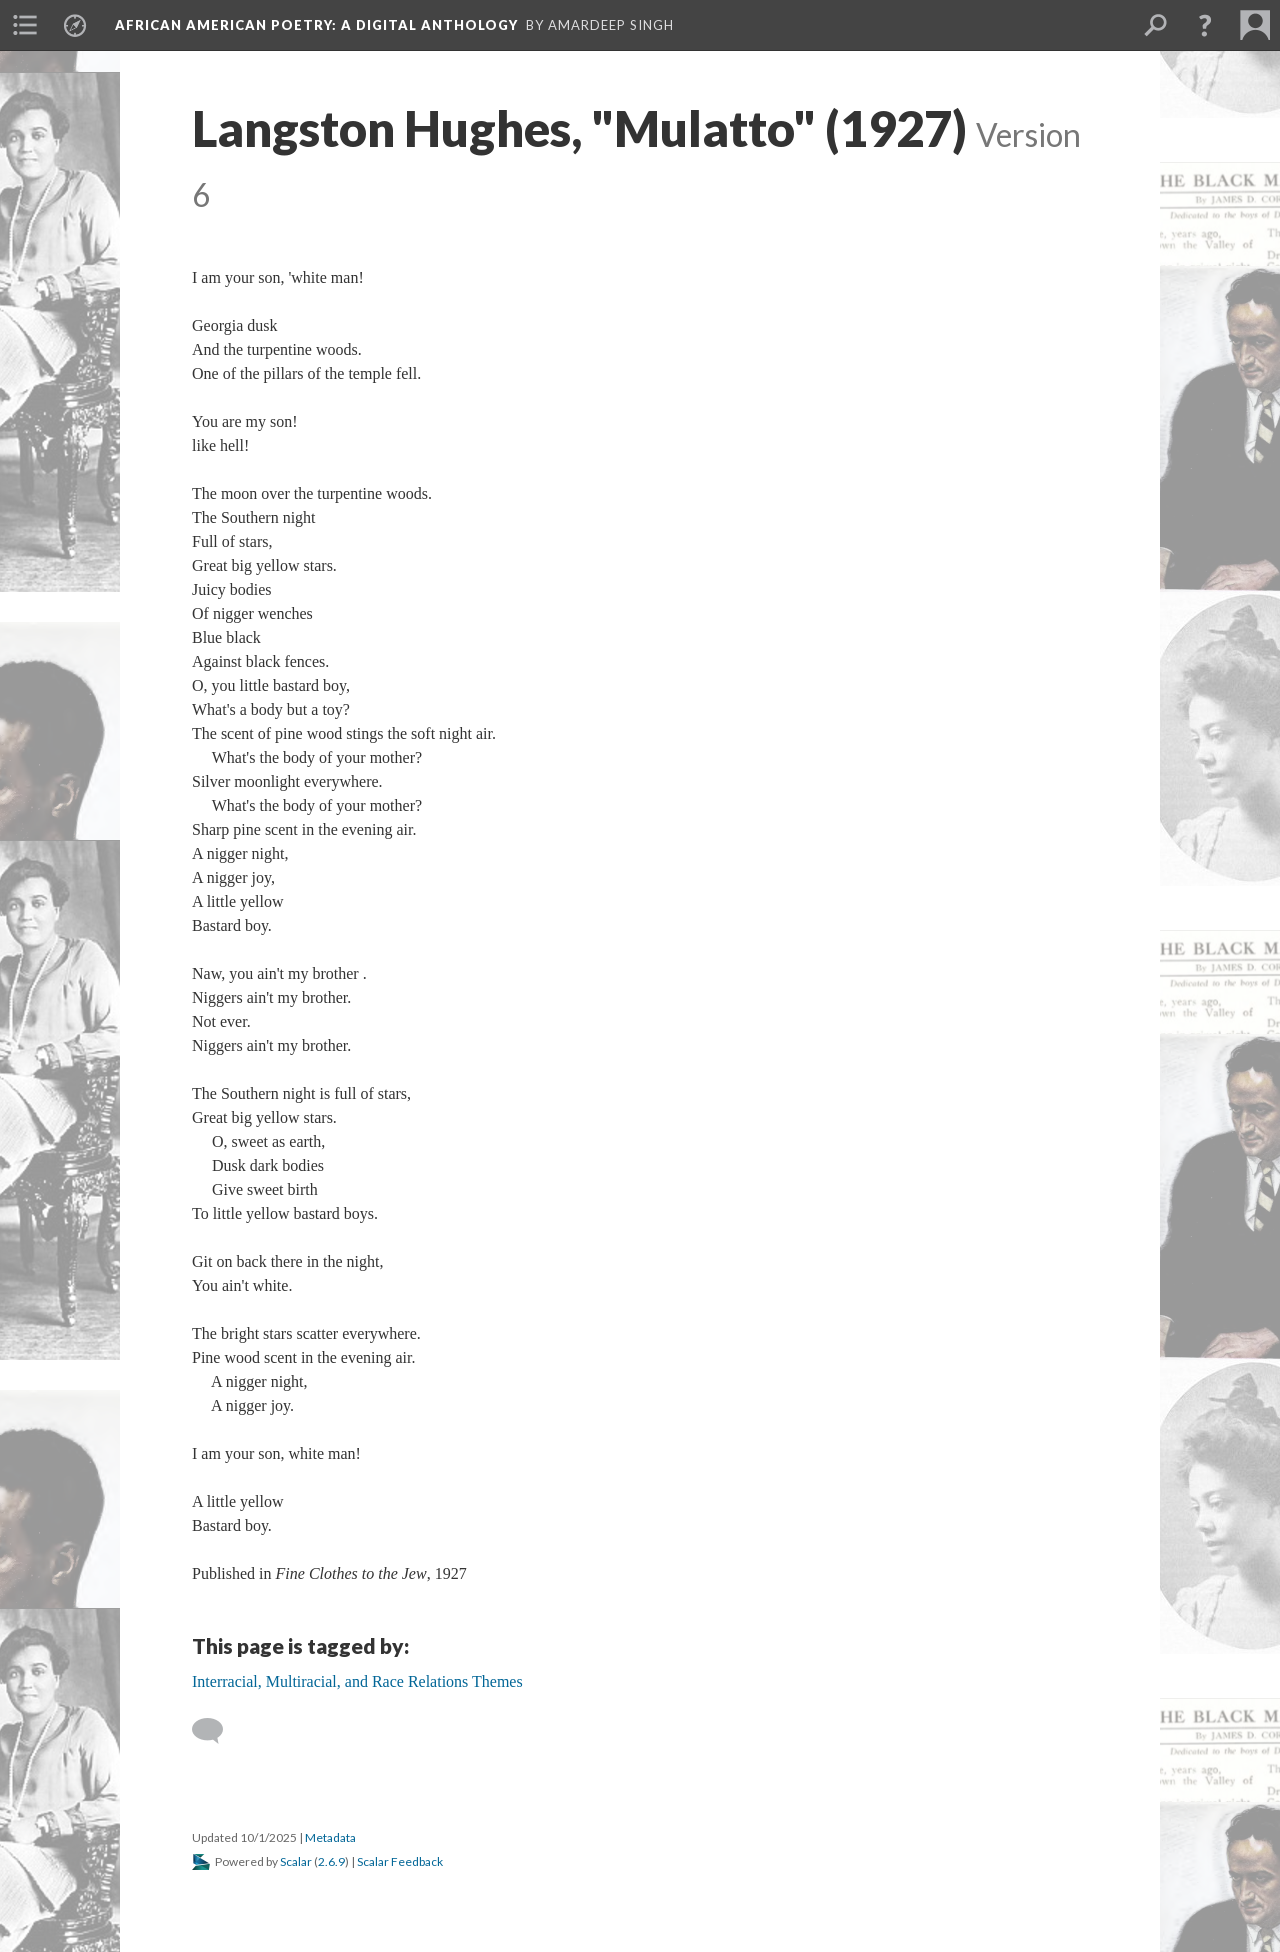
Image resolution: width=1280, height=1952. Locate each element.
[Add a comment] (216, 1731)
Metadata (330, 1837)
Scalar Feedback (400, 1861)
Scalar (296, 1861)
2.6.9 (331, 1861)
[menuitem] (25, 25)
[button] (1205, 25)
